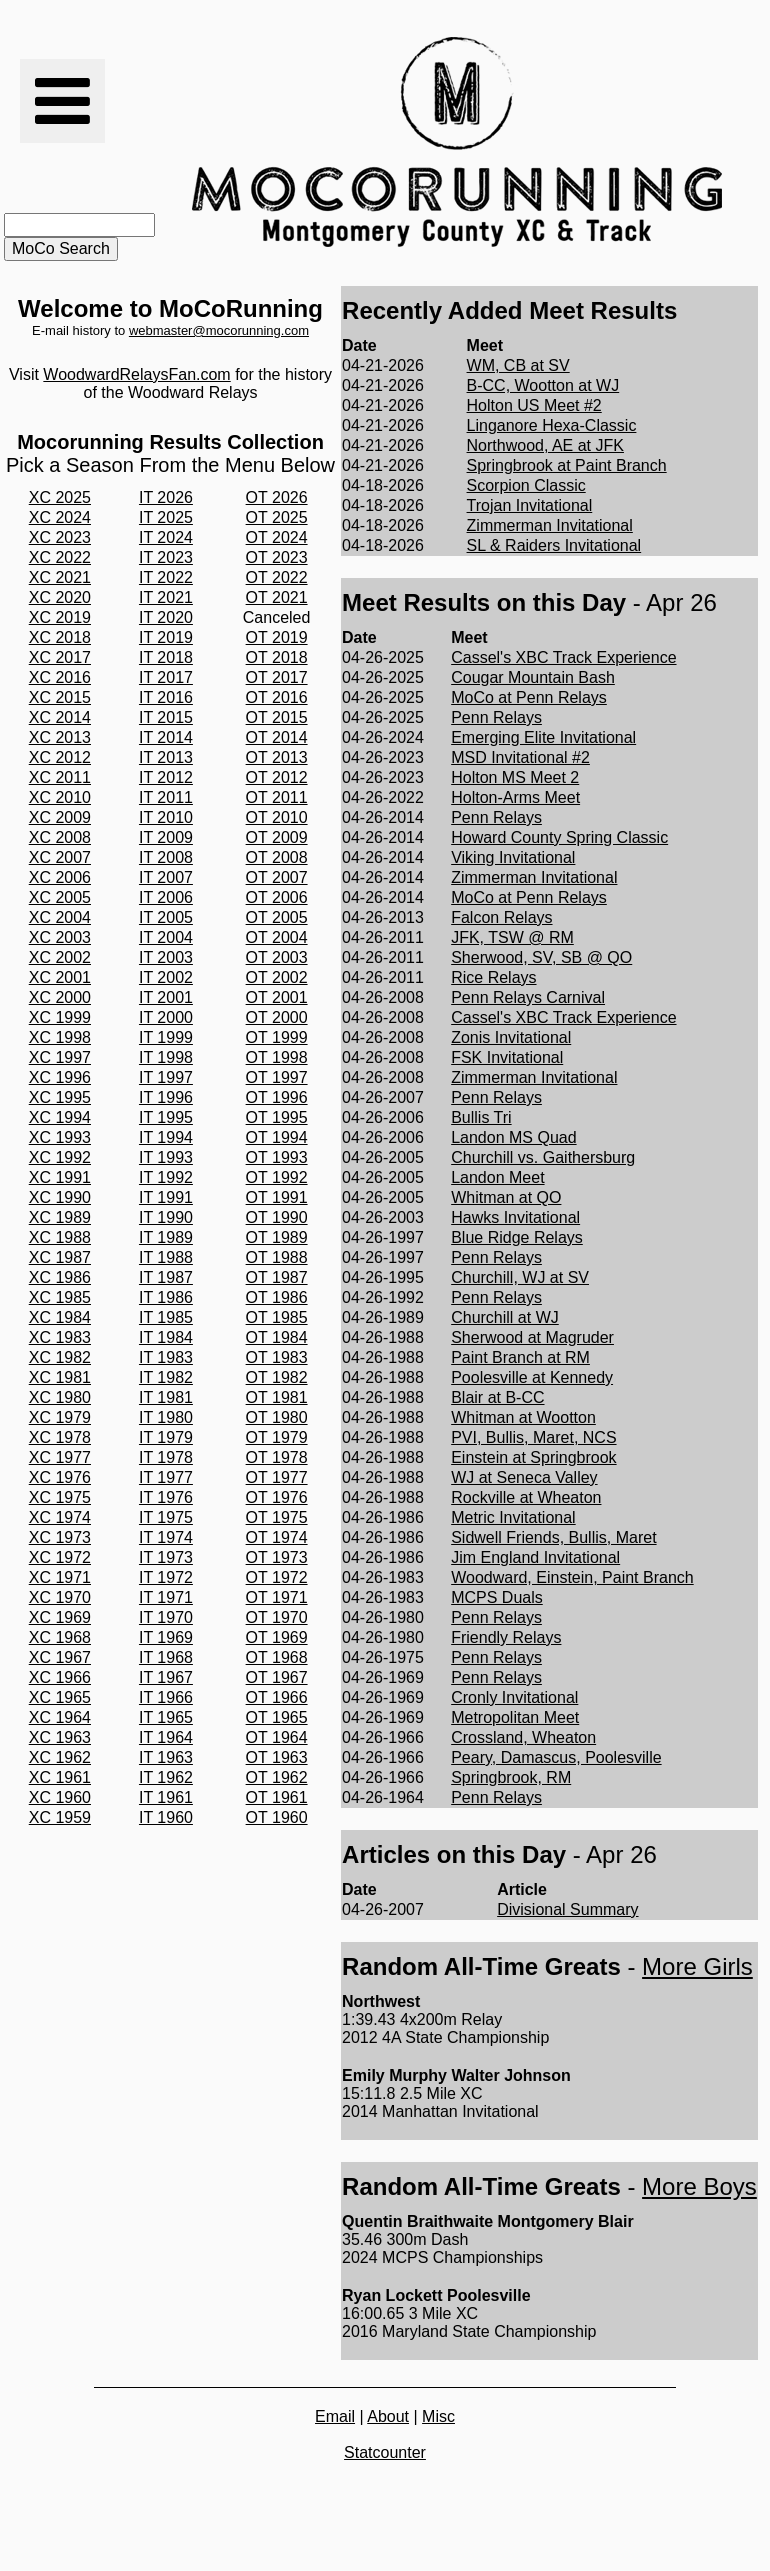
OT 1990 (277, 1217)
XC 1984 (60, 1317)
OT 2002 (277, 977)
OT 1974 (277, 1537)
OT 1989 (277, 1237)
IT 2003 (166, 957)
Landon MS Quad (513, 1137)
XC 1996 (60, 1077)
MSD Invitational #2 (520, 757)
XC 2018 (60, 637)
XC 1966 (60, 1677)
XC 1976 (60, 1477)
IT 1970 (166, 1617)
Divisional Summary (567, 1909)
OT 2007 (277, 877)
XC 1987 (60, 1257)
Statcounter (385, 2452)
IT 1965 (166, 1717)
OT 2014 (277, 737)
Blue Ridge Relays (517, 1237)
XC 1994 (60, 1117)
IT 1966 (166, 1697)
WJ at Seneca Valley (524, 1477)
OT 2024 (277, 537)
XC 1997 (60, 1057)
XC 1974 (60, 1517)
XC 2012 (60, 757)
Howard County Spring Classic (559, 837)
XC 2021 (60, 577)
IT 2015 (166, 717)
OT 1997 (277, 1077)
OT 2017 (277, 677)
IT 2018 (166, 657)
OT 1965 (277, 1717)
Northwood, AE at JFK (545, 445)
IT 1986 (166, 1297)
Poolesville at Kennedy (532, 1377)
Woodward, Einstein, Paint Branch (572, 1577)
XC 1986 (60, 1277)
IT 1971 (166, 1597)
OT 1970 (277, 1617)
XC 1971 (60, 1577)
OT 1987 (277, 1277)
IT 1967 (166, 1677)
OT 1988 (277, 1257)
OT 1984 (277, 1337)
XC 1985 (60, 1297)
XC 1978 (60, 1437)
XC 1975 (60, 1497)
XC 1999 (60, 1017)
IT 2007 (166, 877)
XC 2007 (60, 857)
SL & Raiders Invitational (554, 545)
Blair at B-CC (497, 1397)
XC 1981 (60, 1377)
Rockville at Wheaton (526, 1497)
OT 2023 (277, 557)
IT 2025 (166, 517)
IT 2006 (166, 897)
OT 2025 (277, 517)
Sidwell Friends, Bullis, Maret (553, 1537)
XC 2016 (60, 677)
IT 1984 (166, 1337)
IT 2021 (166, 597)
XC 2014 (60, 717)
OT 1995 (277, 1117)
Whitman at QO (506, 1197)
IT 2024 (166, 537)
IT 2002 (166, 977)
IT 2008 (166, 857)
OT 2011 (277, 797)
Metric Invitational (513, 1517)
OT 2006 (277, 897)
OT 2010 (277, 817)
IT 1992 (166, 1177)
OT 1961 (277, 1797)
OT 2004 (277, 937)
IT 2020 (166, 617)
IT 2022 (166, 577)
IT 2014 (166, 737)
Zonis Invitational (511, 1037)
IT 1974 (166, 1537)
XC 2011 (60, 777)
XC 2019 (60, 617)
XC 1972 (60, 1557)
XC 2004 (60, 917)
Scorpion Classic (526, 485)
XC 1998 (60, 1037)
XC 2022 (60, 557)
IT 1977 (166, 1477)
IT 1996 (166, 1097)
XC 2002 (60, 957)
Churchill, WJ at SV (520, 1277)
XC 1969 (60, 1617)
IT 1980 (166, 1417)
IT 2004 (166, 937)
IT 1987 (166, 1277)
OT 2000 (277, 1017)
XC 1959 (60, 1817)
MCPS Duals (497, 1597)
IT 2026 (166, 497)
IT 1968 (166, 1657)
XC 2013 (60, 737)
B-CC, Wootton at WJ (543, 385)
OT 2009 (277, 837)
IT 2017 (166, 677)
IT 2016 (166, 697)
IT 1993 (166, 1157)
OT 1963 (277, 1757)
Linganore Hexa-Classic (552, 425)
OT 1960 (277, 1817)
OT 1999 (277, 1037)
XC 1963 (60, 1737)
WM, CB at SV (518, 365)
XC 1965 (60, 1697)
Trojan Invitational (530, 505)
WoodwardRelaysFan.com (136, 374)
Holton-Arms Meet (515, 797)
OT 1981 (277, 1397)
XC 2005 (60, 897)
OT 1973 (277, 1557)
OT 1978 (277, 1457)
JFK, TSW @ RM (512, 937)
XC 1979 (60, 1417)
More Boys (699, 2186)
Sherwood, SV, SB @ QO (541, 957)
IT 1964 (166, 1737)
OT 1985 (277, 1317)
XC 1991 (60, 1177)
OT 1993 (277, 1157)
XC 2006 (60, 877)
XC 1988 (60, 1237)
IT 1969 (166, 1637)
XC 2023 (60, 537)
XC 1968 (60, 1637)
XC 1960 (60, 1797)
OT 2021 (277, 597)
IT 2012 (166, 777)
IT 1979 (166, 1437)
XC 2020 (60, 597)
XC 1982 (60, 1357)
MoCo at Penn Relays (529, 697)
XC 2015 (60, 697)
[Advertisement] (385, 2525)
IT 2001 (166, 997)
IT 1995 (166, 1117)
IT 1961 (166, 1797)
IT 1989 (166, 1237)
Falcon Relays (501, 917)
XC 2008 (60, 837)
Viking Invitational (513, 857)
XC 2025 (60, 497)
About (388, 2416)
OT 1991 (277, 1197)
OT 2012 (277, 777)
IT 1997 (166, 1077)
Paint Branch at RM (520, 1357)
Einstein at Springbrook (533, 1457)
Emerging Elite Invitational (543, 737)
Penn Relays (496, 717)
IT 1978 (166, 1457)
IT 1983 (166, 1357)
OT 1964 (277, 1737)
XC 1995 (60, 1097)
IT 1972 (166, 1577)
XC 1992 (60, 1157)
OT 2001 (277, 997)
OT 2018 (277, 657)
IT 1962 (166, 1777)
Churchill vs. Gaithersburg (543, 1157)
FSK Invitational (507, 1057)
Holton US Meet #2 (534, 405)
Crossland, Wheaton (523, 1737)
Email (335, 2416)
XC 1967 (60, 1657)
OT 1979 (277, 1437)
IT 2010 (166, 817)
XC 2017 (60, 657)
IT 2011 (166, 797)
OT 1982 (277, 1377)
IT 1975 (166, 1517)
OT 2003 (277, 957)
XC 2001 (60, 977)
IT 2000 (166, 1017)
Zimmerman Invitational (550, 525)
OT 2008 (277, 857)
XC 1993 (60, 1137)
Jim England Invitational (535, 1557)
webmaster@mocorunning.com (219, 330)
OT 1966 (277, 1697)
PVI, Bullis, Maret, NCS (533, 1437)
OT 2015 (277, 717)
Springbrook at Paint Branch (567, 465)
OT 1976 (277, 1497)
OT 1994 (277, 1137)
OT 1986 (277, 1297)
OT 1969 (277, 1637)
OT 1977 (277, 1477)
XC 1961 (60, 1777)
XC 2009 (60, 817)
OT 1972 (277, 1577)
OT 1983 (277, 1357)
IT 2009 (166, 837)
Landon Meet (497, 1177)
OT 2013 (277, 757)
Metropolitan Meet (515, 1717)
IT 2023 (166, 557)
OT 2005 (277, 917)
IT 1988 (166, 1257)
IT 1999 (166, 1037)
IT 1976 (166, 1497)
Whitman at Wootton (523, 1417)
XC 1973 (60, 1537)
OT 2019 (277, 637)
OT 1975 (277, 1517)
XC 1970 (60, 1597)
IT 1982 (166, 1377)
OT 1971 (277, 1597)
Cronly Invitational (514, 1697)
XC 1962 (60, 1757)
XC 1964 (60, 1717)
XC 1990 (60, 1197)
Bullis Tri (481, 1117)
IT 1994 (166, 1137)
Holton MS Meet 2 (515, 777)
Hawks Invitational (515, 1217)
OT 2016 (277, 697)
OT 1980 (277, 1417)
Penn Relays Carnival (528, 997)
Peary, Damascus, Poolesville (556, 1757)
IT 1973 (166, 1557)
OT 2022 (277, 577)
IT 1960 (166, 1817)
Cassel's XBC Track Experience (563, 657)
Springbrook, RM (511, 1777)
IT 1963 (166, 1757)
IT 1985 (166, 1317)
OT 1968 (277, 1657)
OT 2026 (277, 497)
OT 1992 (277, 1177)
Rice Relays (493, 977)
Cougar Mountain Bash (533, 677)
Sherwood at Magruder (532, 1337)
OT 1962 (277, 1777)
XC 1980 (60, 1397)
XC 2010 (60, 797)
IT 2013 (166, 757)
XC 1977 (60, 1457)
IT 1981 (166, 1397)
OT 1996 (277, 1097)
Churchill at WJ (505, 1317)
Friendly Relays (506, 1637)
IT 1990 (166, 1217)
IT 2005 (166, 917)
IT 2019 (166, 637)
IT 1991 (166, 1197)
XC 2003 (60, 937)
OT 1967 (277, 1677)
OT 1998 (277, 1057)
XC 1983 (60, 1337)
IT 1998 (166, 1057)
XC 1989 (60, 1217)
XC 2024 (60, 517)
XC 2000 (60, 997)
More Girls (697, 1966)
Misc (438, 2416)
